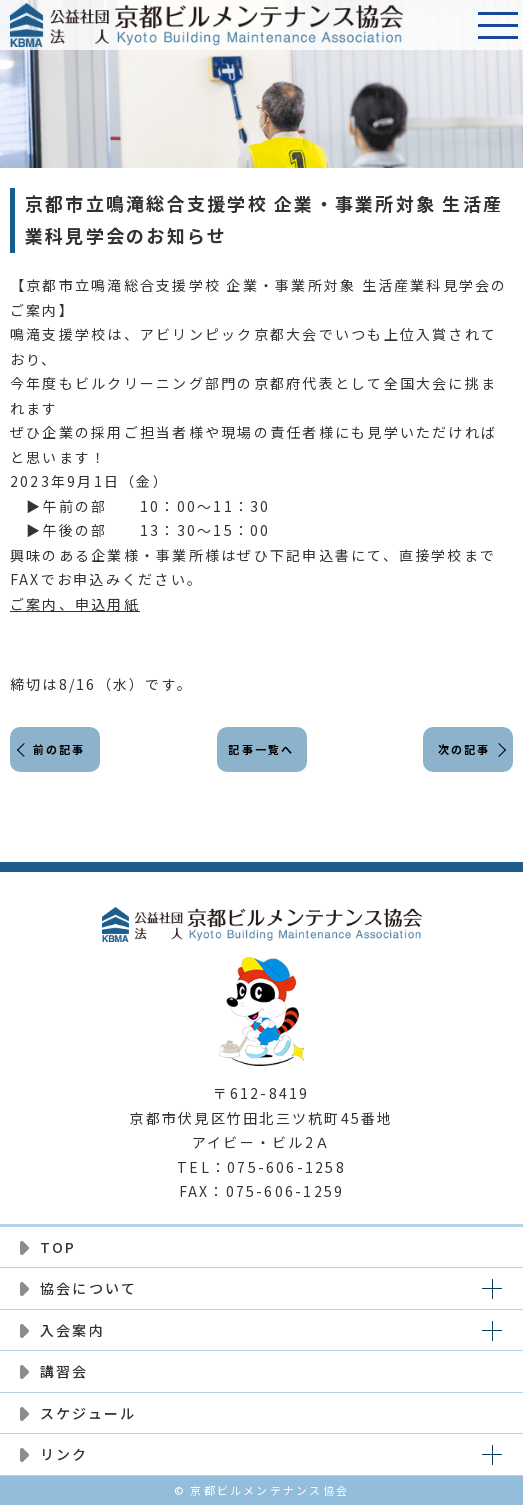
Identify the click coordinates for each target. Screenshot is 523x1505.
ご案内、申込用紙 (75, 604)
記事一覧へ (261, 749)
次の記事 (464, 749)
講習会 (64, 1371)
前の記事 (59, 749)
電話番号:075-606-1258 (448, 25)
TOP (58, 1247)
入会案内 (72, 1330)
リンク (64, 1454)
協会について (88, 1288)
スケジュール (88, 1413)
